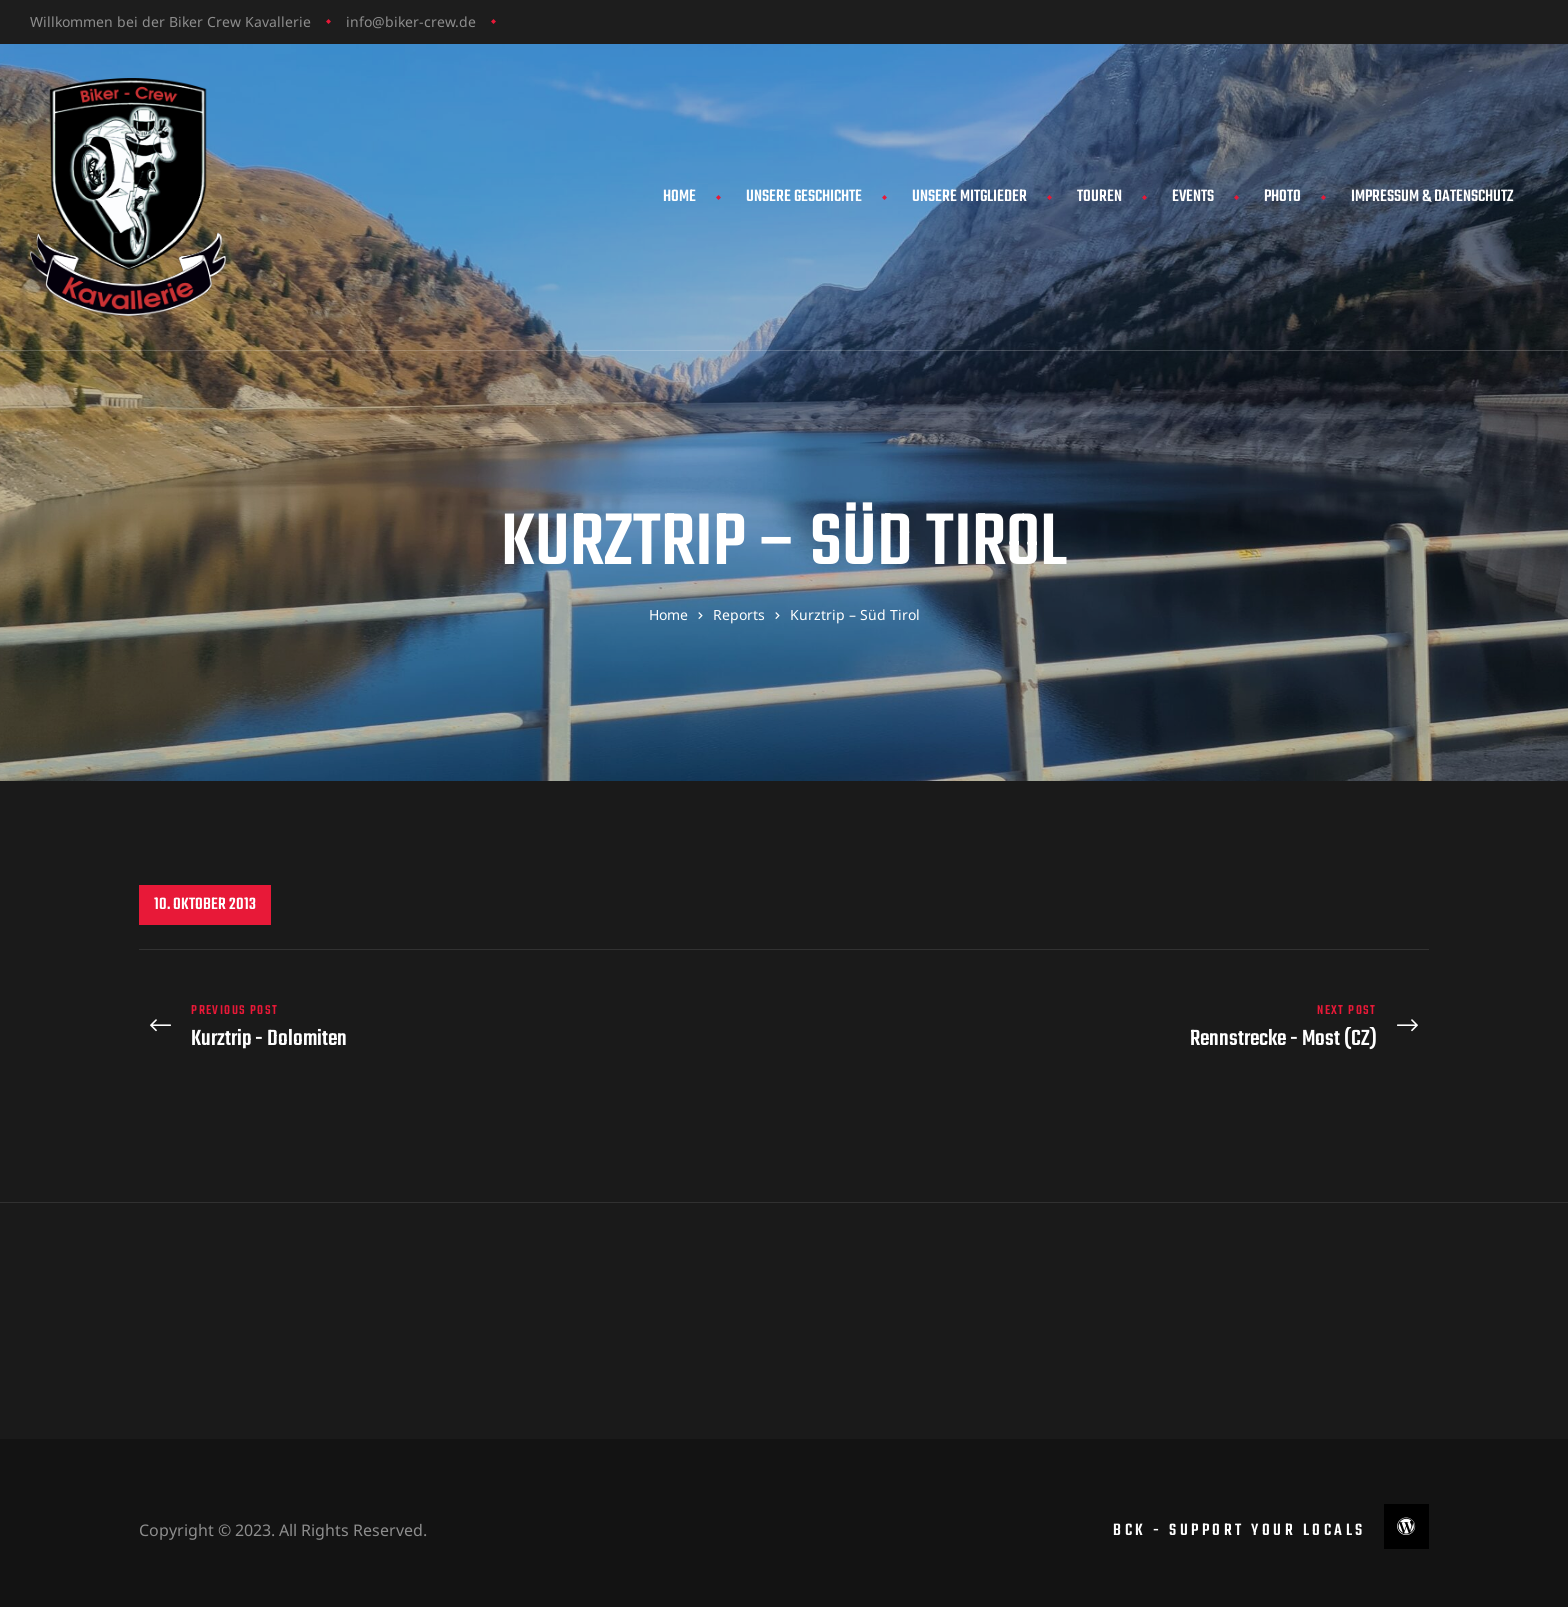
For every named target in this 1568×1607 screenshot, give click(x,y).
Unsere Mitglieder (969, 197)
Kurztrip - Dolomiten (456, 1019)
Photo (1282, 197)
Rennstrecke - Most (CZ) (1111, 1019)
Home (679, 197)
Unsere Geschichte (804, 197)
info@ (365, 21)
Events (1193, 197)
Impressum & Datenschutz (1432, 197)
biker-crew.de (430, 21)
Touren (1099, 197)
